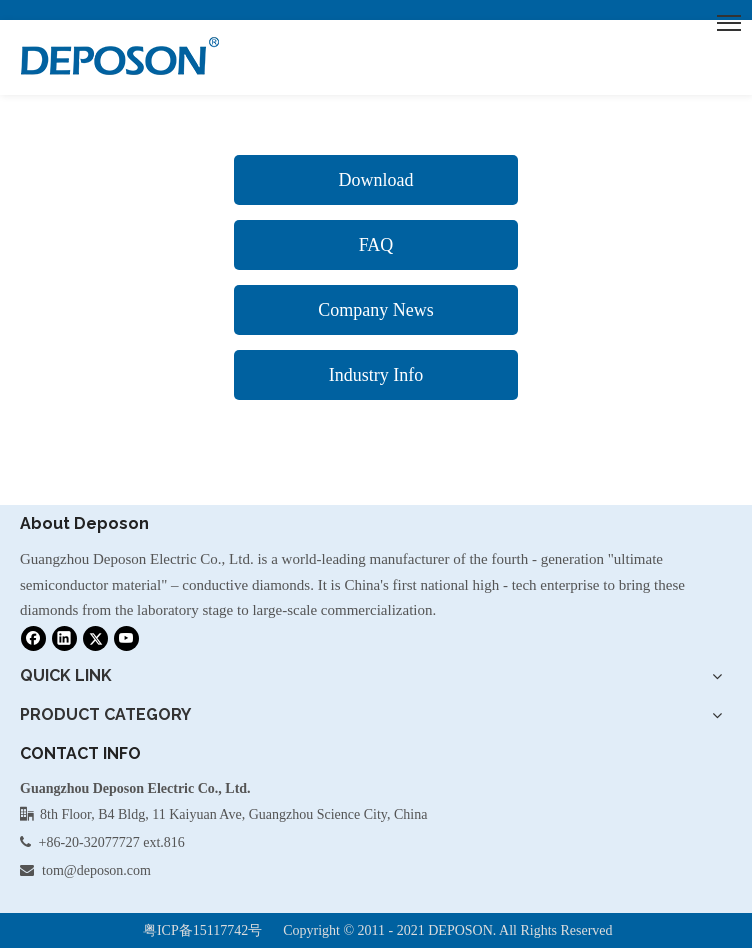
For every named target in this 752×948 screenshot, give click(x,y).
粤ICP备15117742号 (202, 930)
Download (375, 180)
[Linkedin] (64, 638)
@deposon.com (107, 870)
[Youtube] (126, 638)
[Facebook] (33, 638)
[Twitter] (95, 638)
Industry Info (376, 375)
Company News (376, 310)
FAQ (376, 245)
